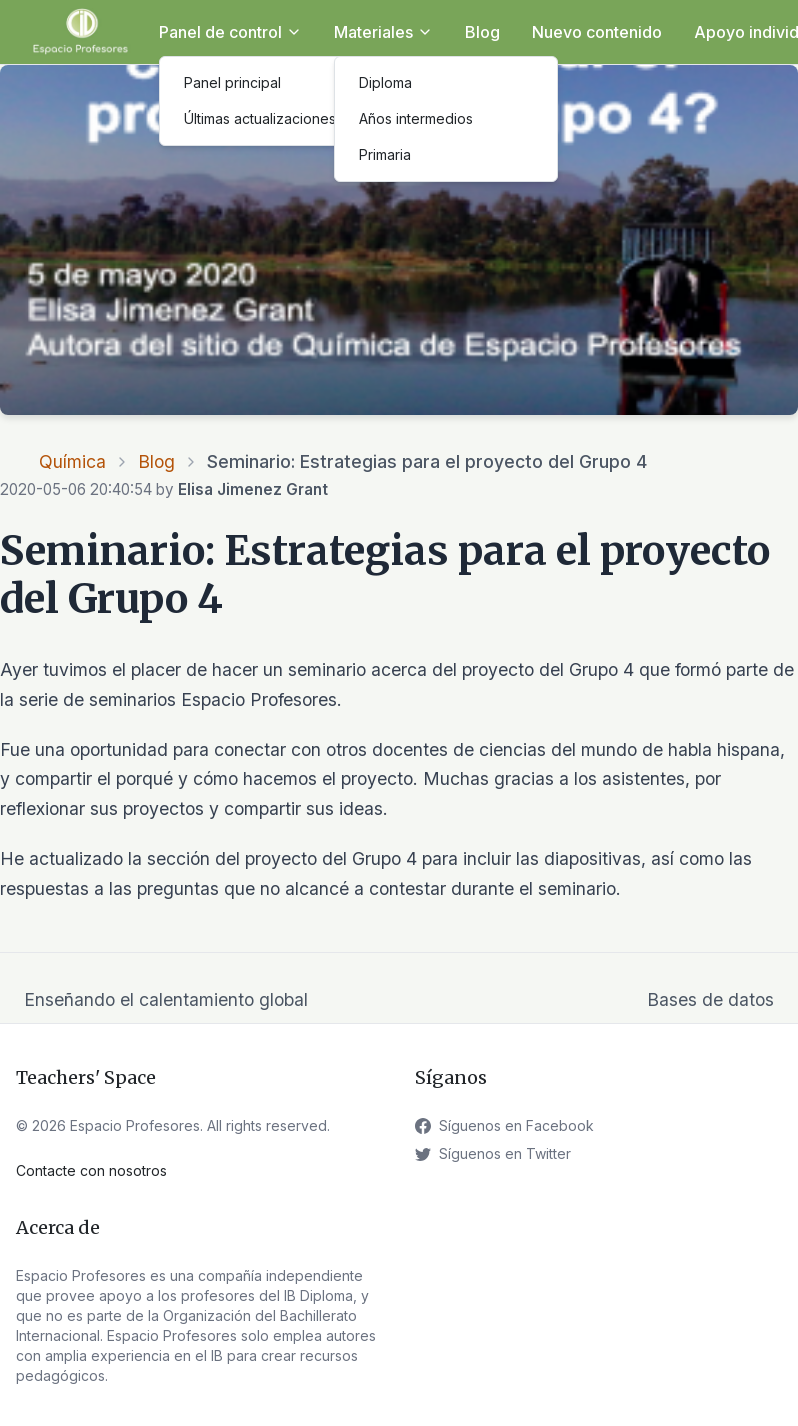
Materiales (383, 32)
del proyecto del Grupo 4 (316, 858)
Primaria (385, 154)
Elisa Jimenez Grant (253, 489)
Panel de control (230, 32)
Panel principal (232, 82)
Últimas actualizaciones (260, 118)
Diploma (385, 82)
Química (72, 461)
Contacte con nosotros (91, 1170)
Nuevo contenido (597, 32)
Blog (482, 32)
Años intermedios (416, 118)
